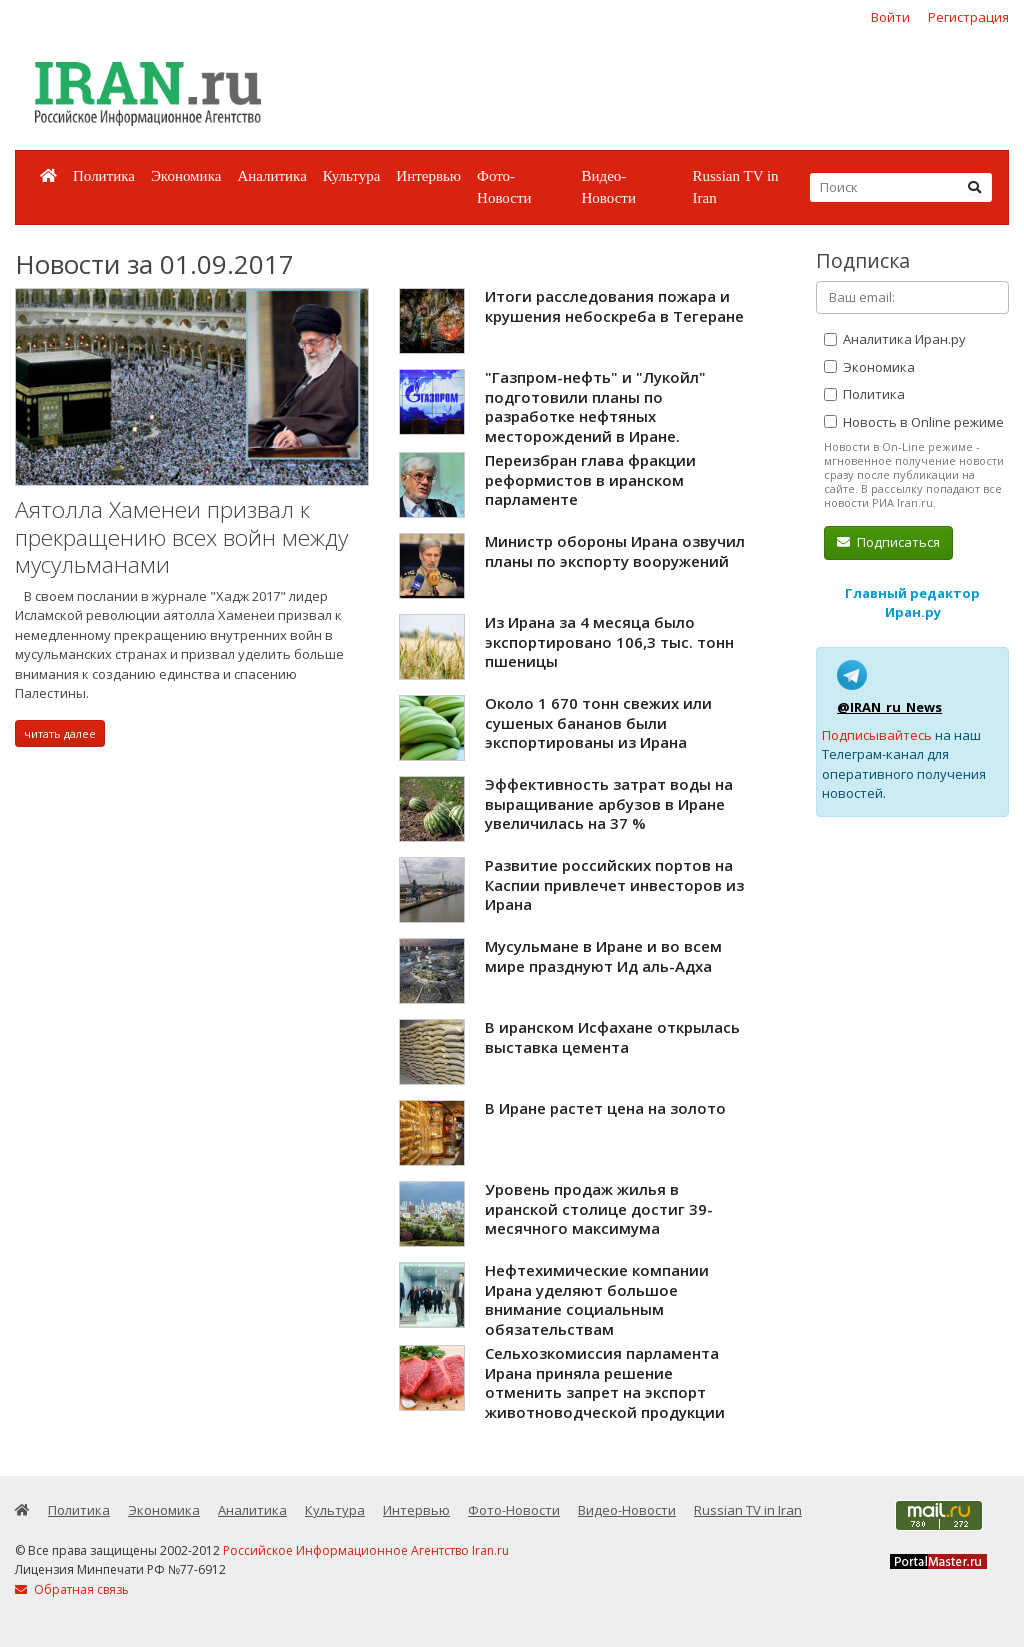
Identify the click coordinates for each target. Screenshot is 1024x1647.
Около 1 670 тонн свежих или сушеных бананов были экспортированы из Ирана (598, 722)
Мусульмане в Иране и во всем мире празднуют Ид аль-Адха (603, 956)
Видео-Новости (608, 187)
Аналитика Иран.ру (895, 339)
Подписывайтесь (877, 735)
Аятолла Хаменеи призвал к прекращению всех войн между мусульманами (181, 537)
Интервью (428, 176)
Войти (890, 17)
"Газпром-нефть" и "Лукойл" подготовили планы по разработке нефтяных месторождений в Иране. (595, 406)
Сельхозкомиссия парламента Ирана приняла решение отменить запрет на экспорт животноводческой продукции (605, 1382)
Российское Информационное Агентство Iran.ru (366, 1550)
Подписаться (888, 542)
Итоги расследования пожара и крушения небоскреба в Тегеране (614, 306)
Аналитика (271, 176)
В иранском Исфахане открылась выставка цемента (612, 1037)
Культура (352, 176)
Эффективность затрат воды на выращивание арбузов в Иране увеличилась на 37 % (609, 803)
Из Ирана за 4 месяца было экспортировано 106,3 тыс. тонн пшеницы (609, 641)
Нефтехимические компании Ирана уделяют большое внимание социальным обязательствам (597, 1299)
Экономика (186, 176)
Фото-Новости (504, 187)
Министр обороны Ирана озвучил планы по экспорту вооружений (615, 551)
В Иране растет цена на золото (605, 1108)
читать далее (60, 733)
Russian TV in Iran (735, 187)
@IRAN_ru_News (889, 707)
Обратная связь (72, 1589)
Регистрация (968, 17)
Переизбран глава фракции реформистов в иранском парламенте (590, 479)
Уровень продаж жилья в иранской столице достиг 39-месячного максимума (599, 1208)
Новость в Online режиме (914, 422)
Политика (104, 176)
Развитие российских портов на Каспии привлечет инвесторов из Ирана (614, 884)
